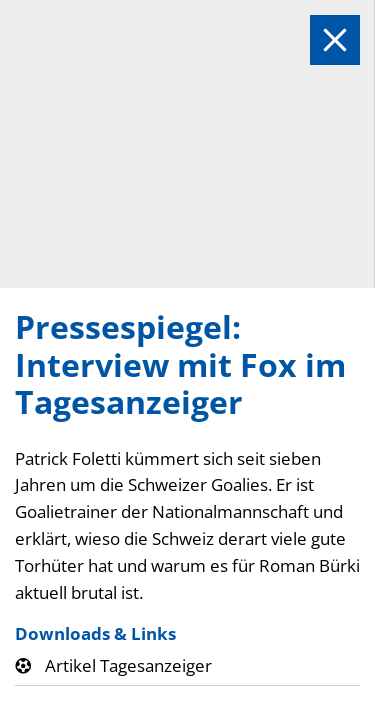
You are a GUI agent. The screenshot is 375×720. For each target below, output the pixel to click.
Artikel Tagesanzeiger (128, 665)
